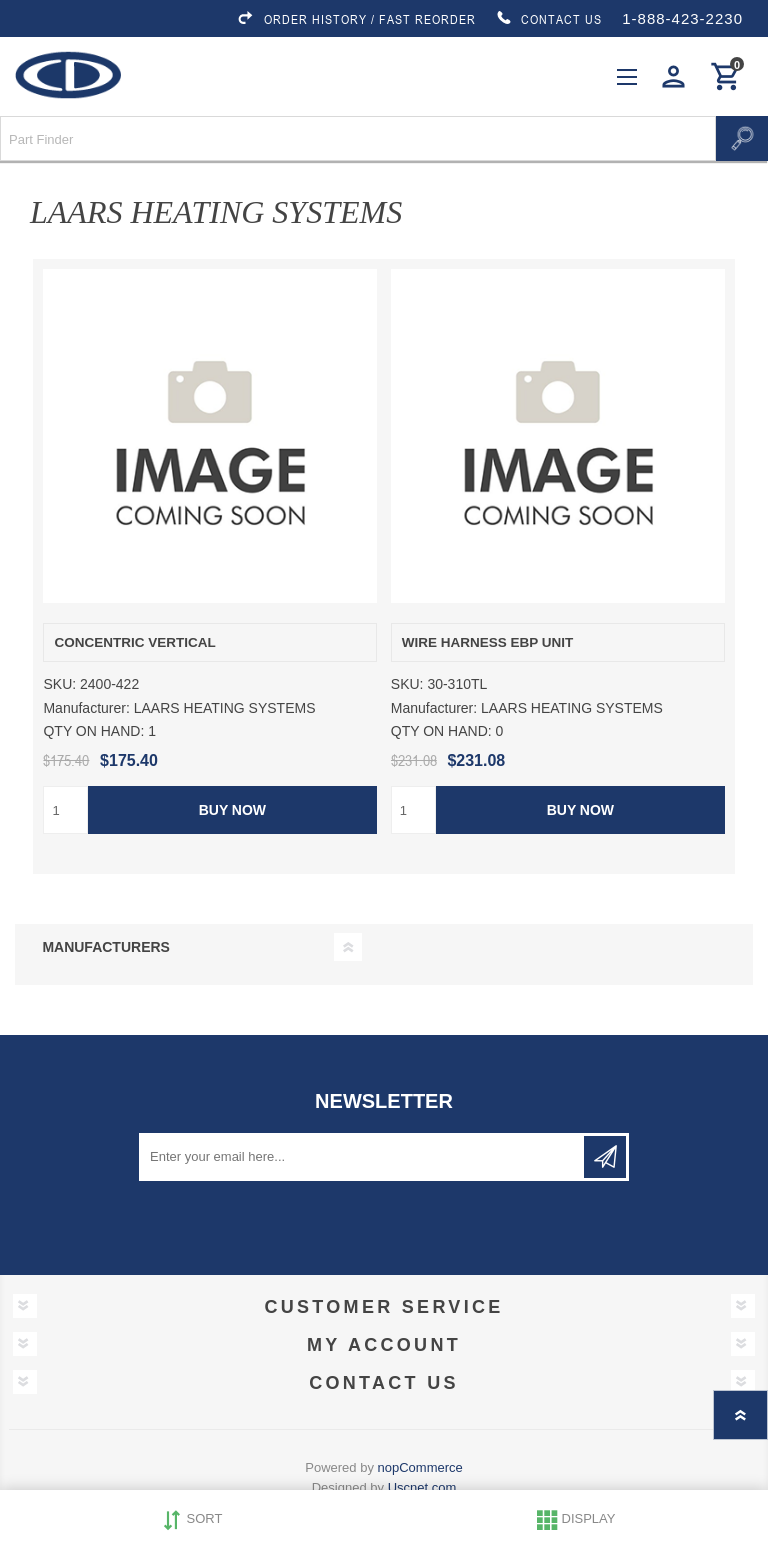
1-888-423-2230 (682, 18)
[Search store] (358, 138)
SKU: (59, 685)
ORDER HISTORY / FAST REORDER (356, 19)
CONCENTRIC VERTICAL (134, 642)
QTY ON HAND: (93, 731)
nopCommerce (420, 1467)
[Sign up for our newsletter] (363, 1157)
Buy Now (232, 810)
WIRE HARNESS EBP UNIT (488, 642)
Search (742, 138)
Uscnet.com (422, 1487)
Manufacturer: (86, 708)
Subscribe (605, 1157)
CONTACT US (549, 19)
